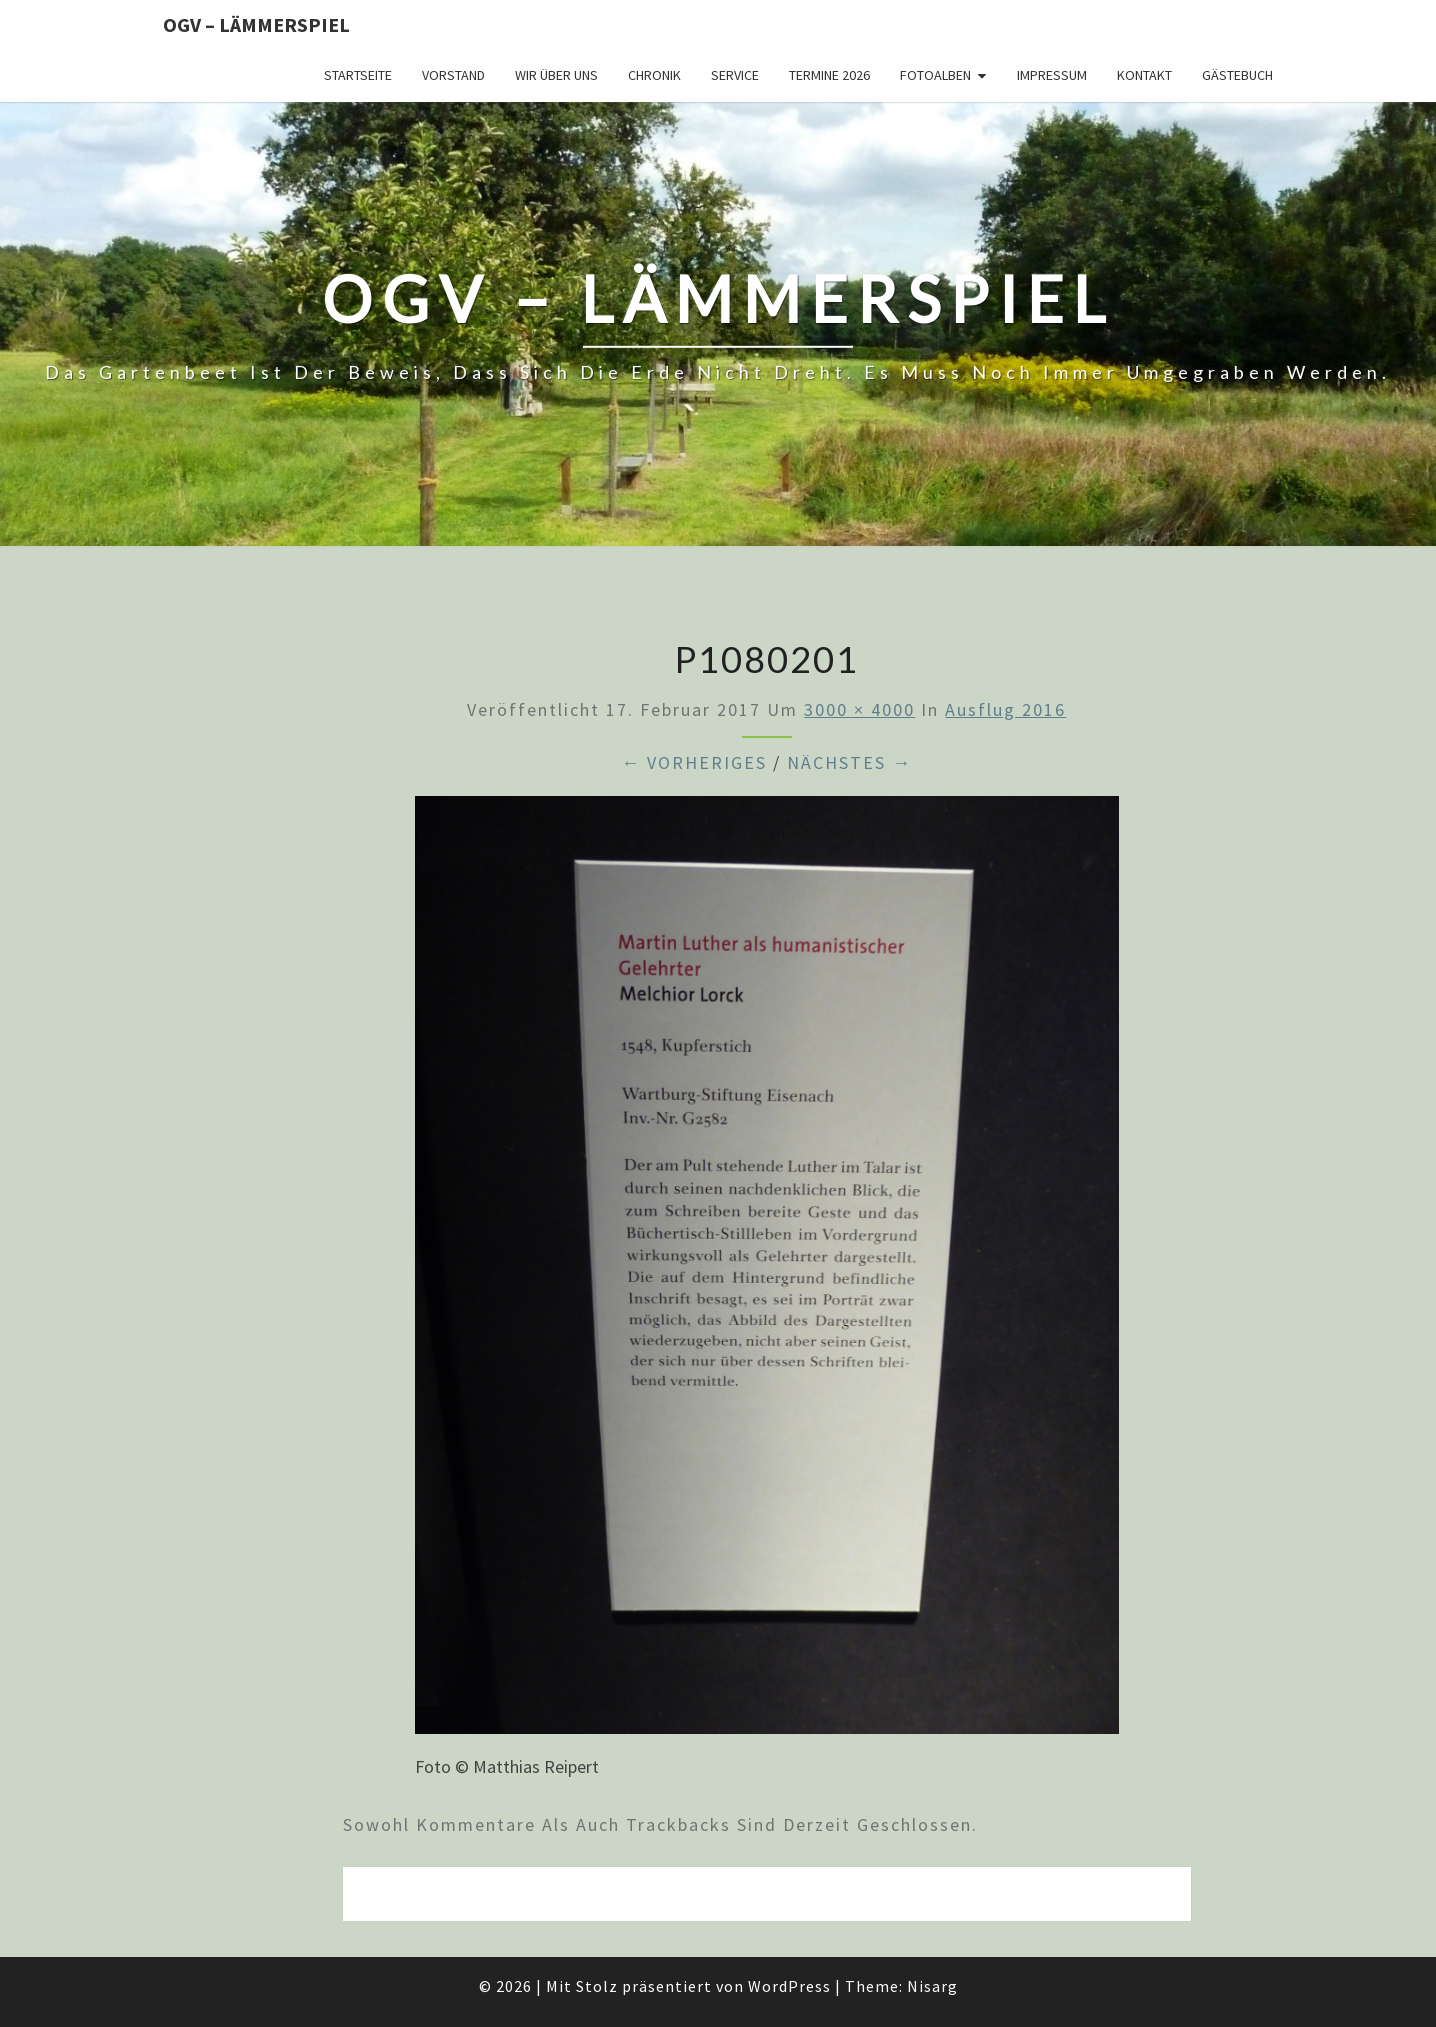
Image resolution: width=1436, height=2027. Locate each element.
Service (735, 75)
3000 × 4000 (859, 709)
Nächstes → (849, 762)
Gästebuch (1237, 75)
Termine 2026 (829, 75)
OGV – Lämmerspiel (256, 24)
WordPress (789, 1986)
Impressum (1052, 75)
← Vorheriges (694, 762)
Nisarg (932, 1986)
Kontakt (1144, 75)
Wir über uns (556, 75)
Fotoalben (935, 75)
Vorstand (453, 75)
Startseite (358, 75)
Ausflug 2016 (1005, 709)
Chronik (654, 75)
